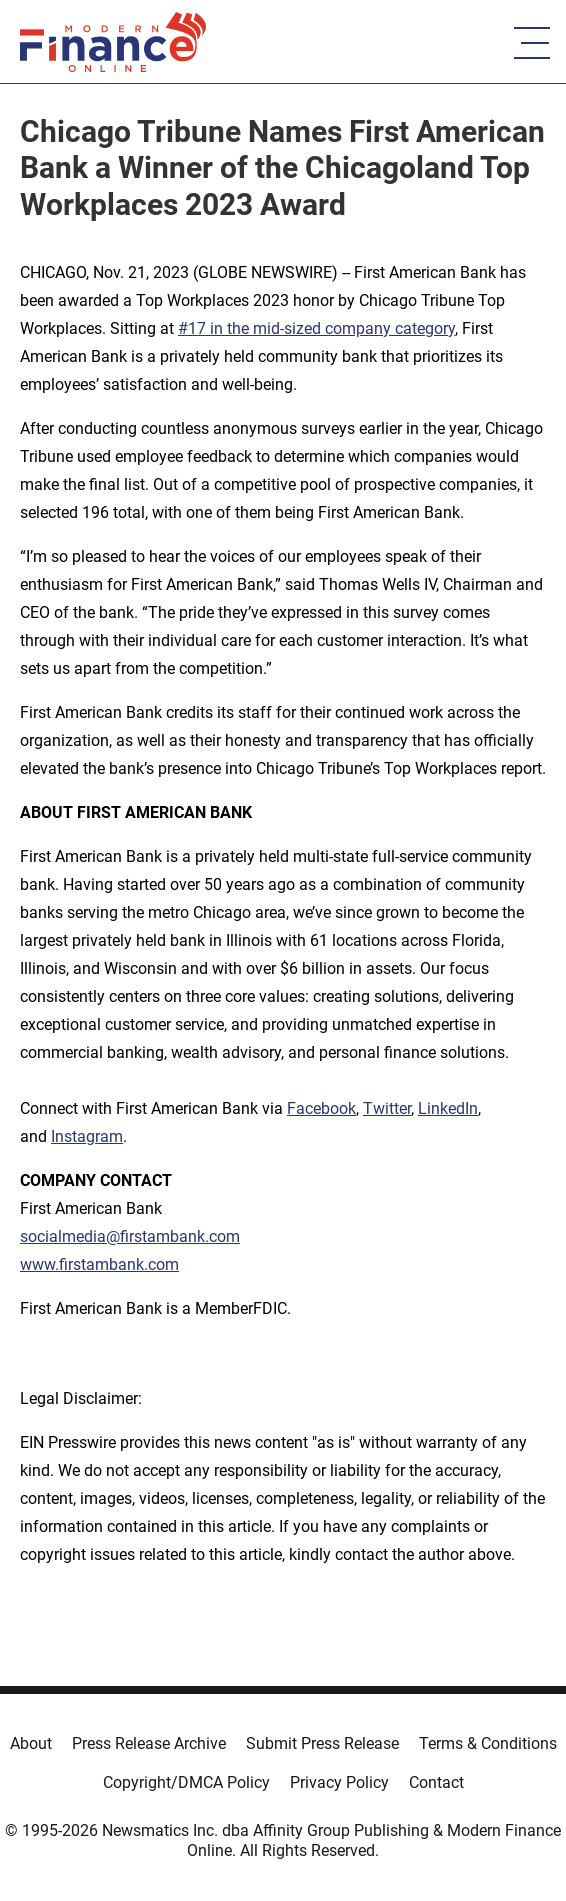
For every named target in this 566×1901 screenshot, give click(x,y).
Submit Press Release (322, 1743)
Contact (436, 1782)
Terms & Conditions (488, 1743)
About (31, 1743)
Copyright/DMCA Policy (186, 1782)
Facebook (321, 1108)
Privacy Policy (339, 1782)
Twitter (387, 1108)
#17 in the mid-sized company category (316, 328)
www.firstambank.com (99, 1264)
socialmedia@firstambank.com (130, 1236)
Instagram (87, 1136)
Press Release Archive (149, 1743)
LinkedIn (448, 1108)
